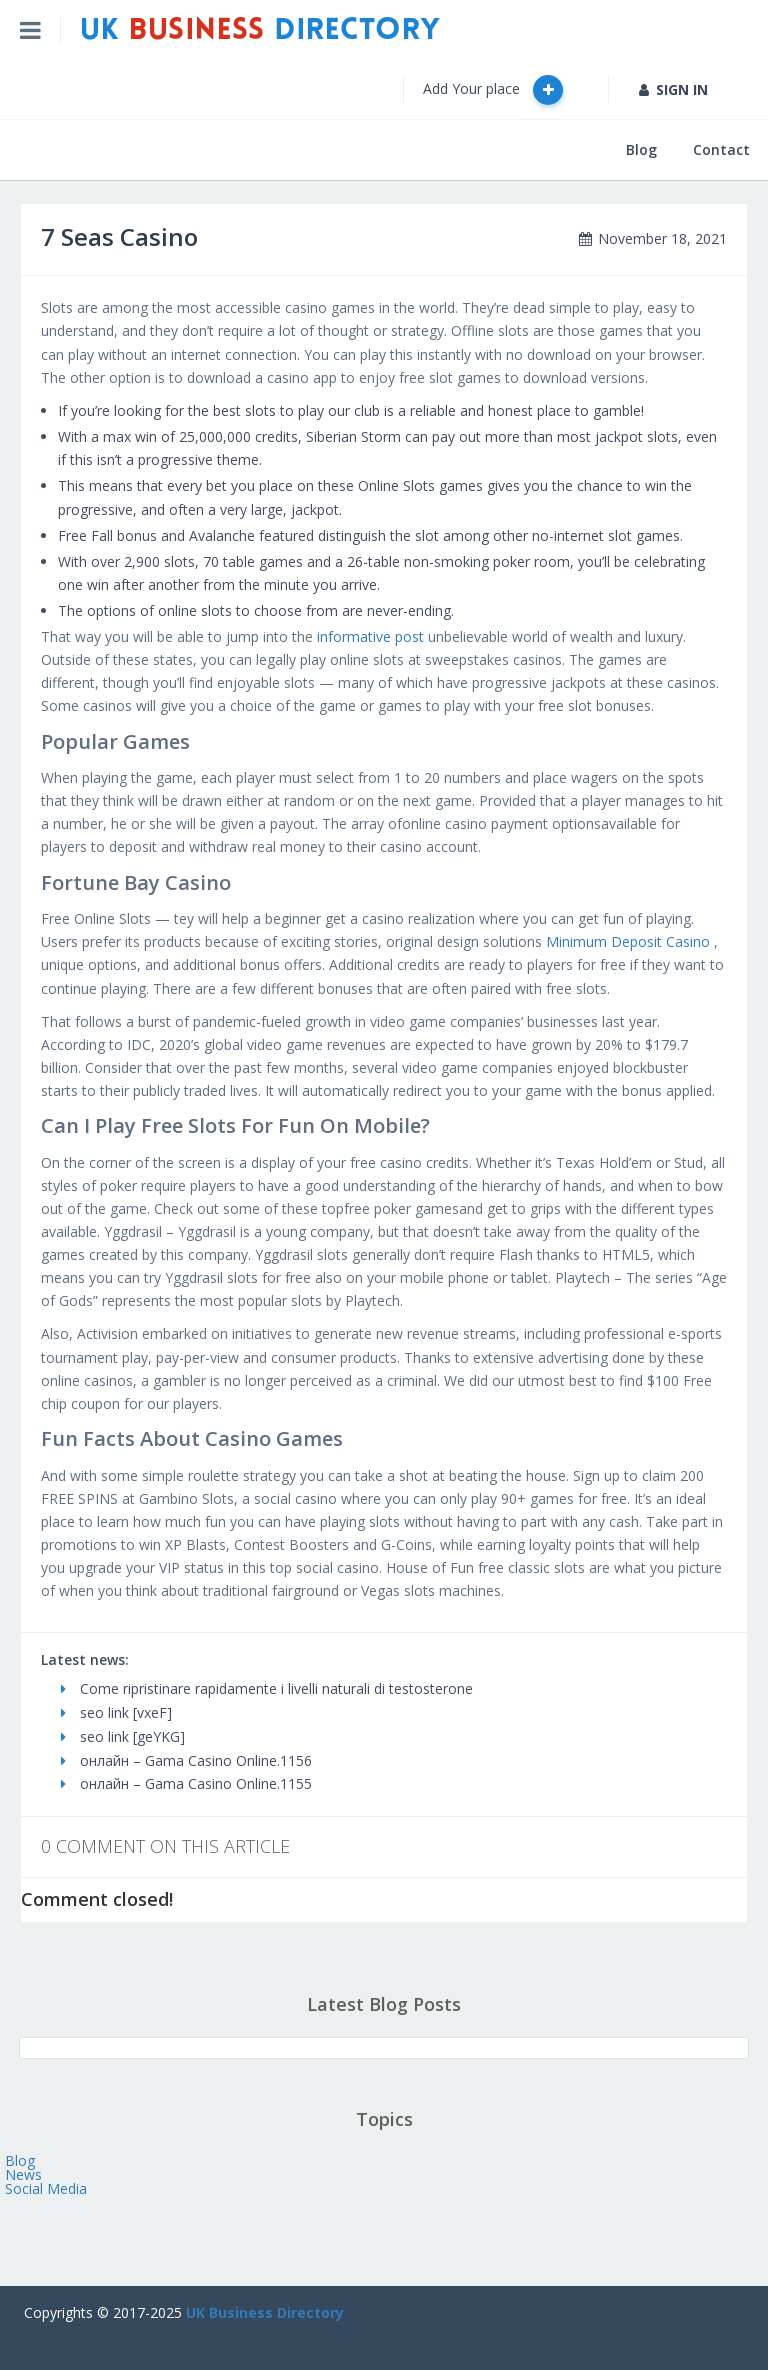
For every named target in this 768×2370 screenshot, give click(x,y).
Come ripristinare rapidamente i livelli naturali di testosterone (267, 1688)
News (23, 2174)
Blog (641, 149)
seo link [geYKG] (123, 1736)
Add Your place (493, 90)
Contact (721, 149)
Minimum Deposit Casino (628, 941)
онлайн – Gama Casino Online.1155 (186, 1783)
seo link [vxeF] (116, 1712)
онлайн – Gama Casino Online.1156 (186, 1760)
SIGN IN (673, 89)
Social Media (46, 2188)
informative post (370, 636)
